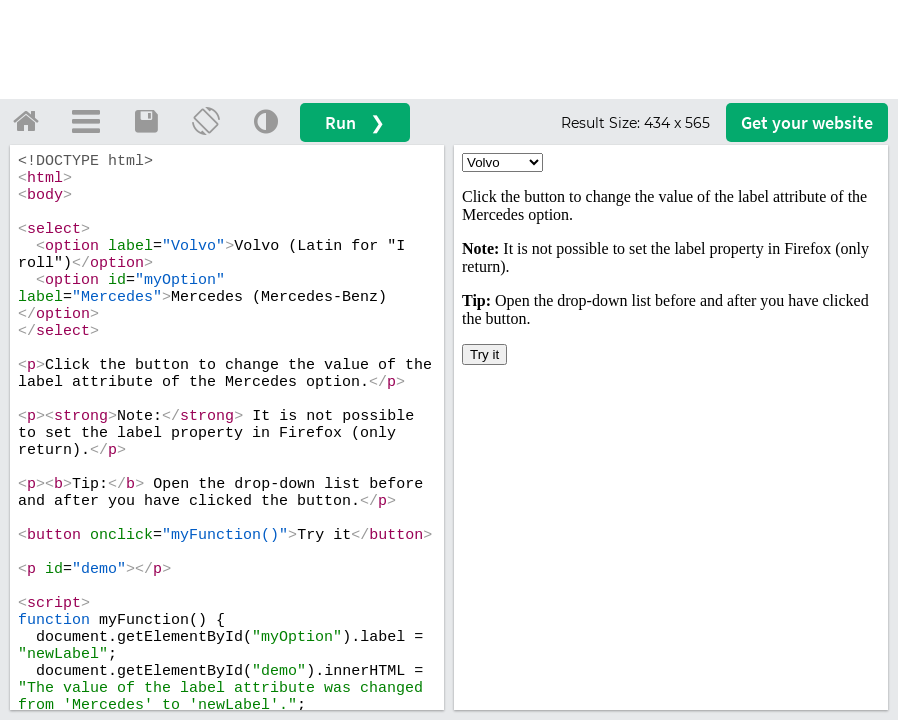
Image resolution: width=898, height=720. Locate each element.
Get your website (807, 122)
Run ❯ (355, 122)
